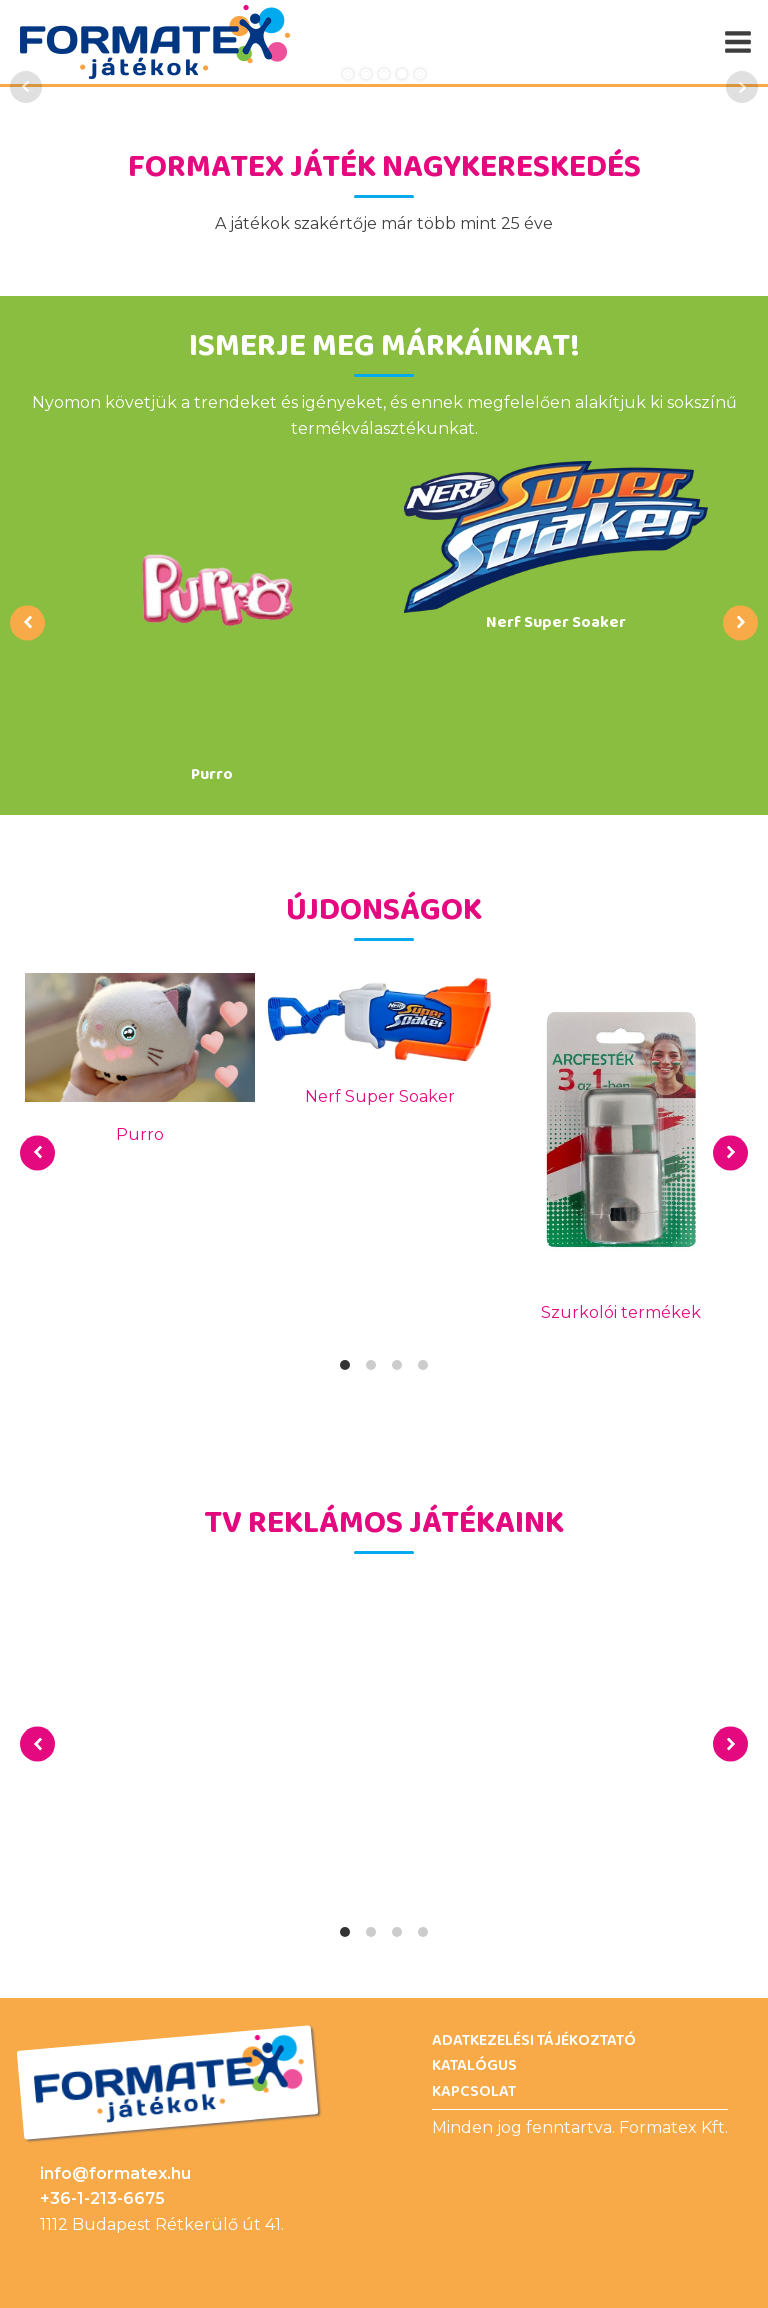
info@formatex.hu (115, 2173)
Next (742, 87)
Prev (26, 87)
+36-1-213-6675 (102, 2198)
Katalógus (474, 2066)
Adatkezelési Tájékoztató (534, 2041)
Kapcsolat (474, 2092)
